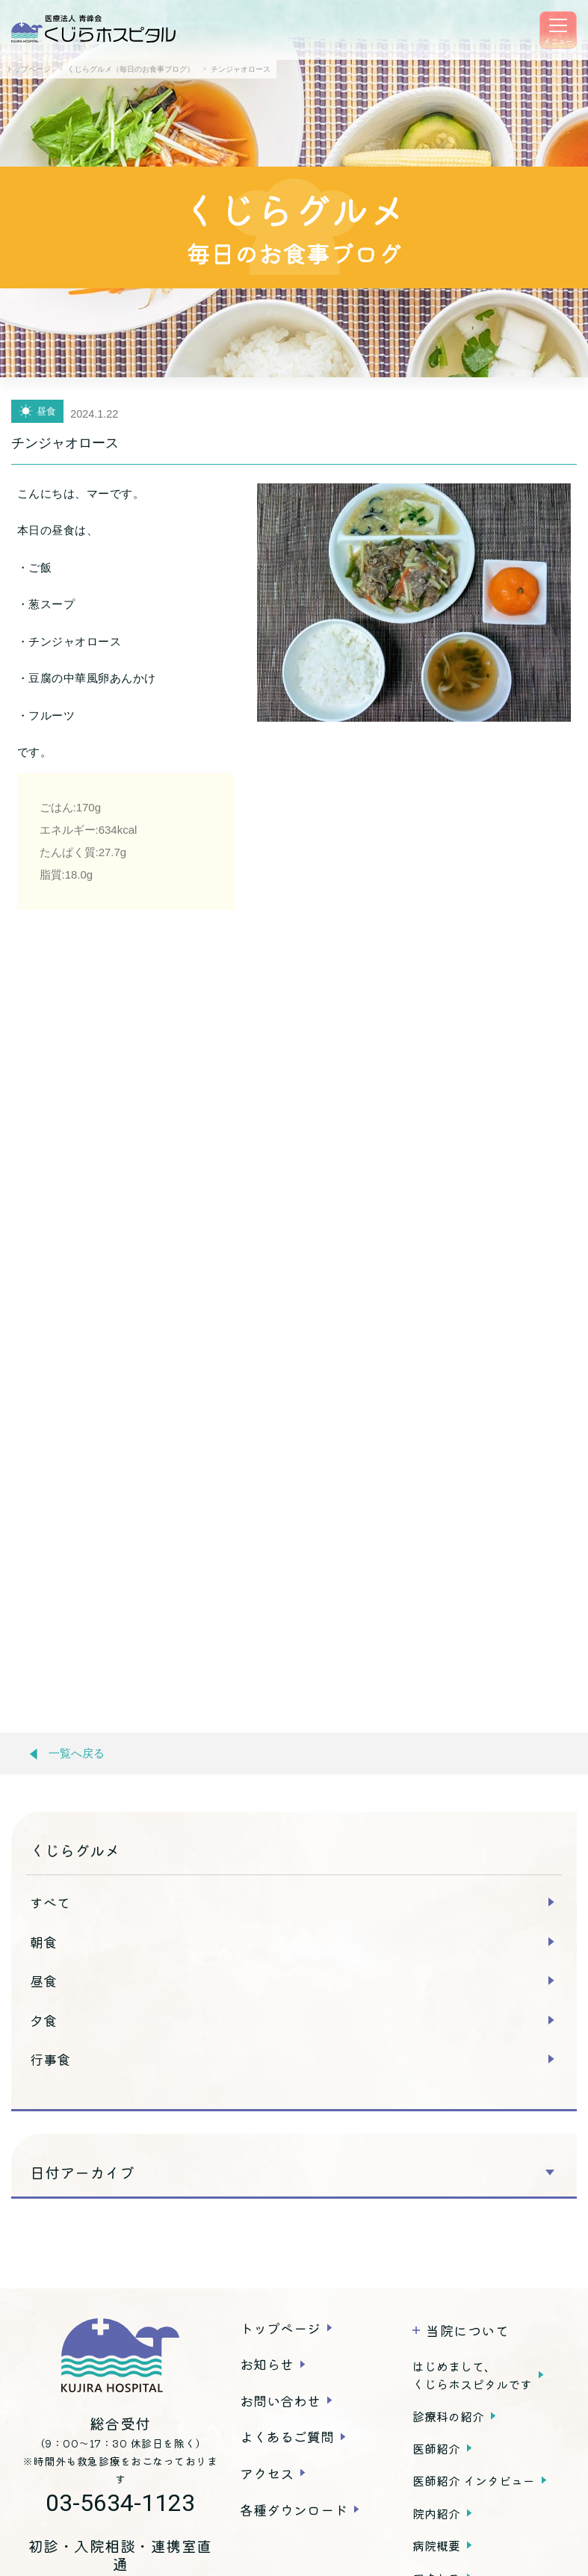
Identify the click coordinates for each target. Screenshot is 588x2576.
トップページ (280, 2328)
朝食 (43, 1941)
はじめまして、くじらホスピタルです (472, 2375)
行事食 (50, 2059)
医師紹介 (436, 2448)
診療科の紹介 (448, 2416)
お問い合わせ (280, 2400)
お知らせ (267, 2364)
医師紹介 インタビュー (473, 2480)
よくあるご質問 (287, 2436)
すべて (50, 1902)
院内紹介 (436, 2513)
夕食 (43, 2020)
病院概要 (436, 2545)
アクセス (267, 2473)
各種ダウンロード (293, 2509)
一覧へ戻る (67, 1753)
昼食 (43, 1980)
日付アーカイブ (82, 2173)
